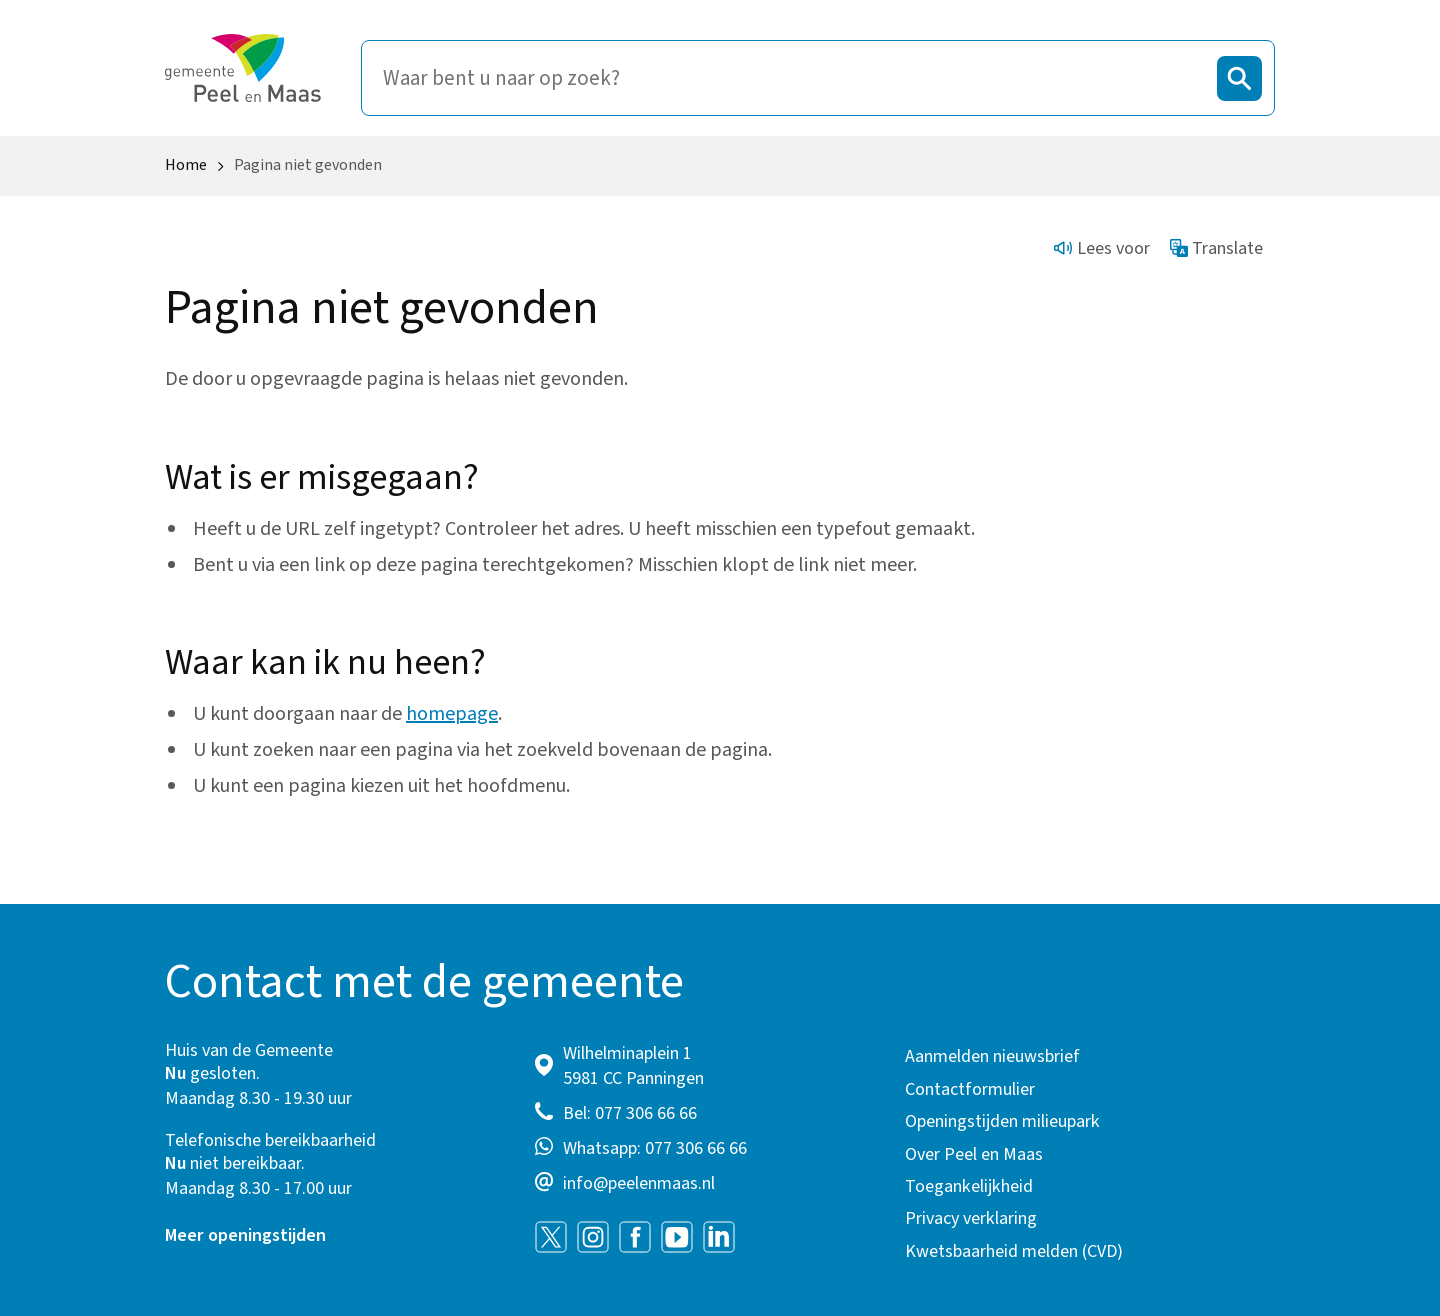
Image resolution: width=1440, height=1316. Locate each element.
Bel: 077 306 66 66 (630, 1113)
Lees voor (1102, 248)
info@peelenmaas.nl (639, 1183)
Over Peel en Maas (974, 1154)
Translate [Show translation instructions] (1217, 248)
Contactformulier (970, 1089)
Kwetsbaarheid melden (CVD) (1014, 1251)
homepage (452, 714)
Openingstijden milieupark (1002, 1121)
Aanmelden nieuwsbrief (992, 1056)
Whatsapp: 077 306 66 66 (655, 1148)
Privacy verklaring (971, 1218)
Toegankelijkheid (969, 1186)
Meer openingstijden (245, 1235)
